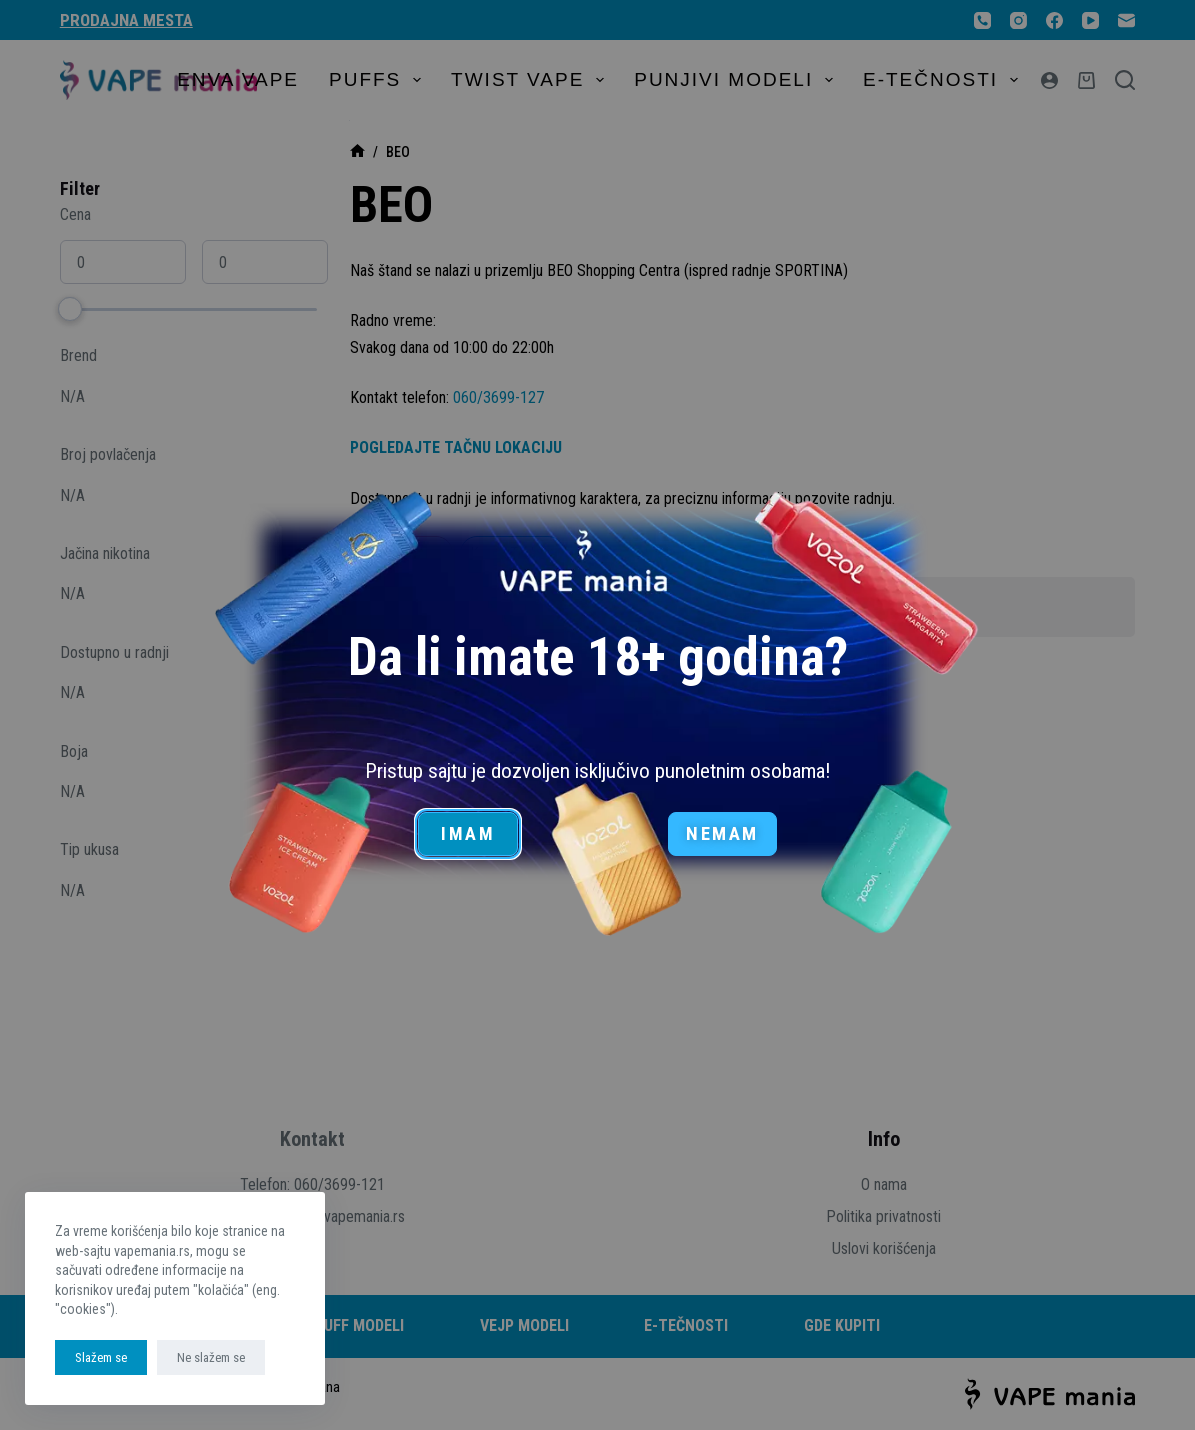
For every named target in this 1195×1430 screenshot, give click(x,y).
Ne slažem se (211, 1357)
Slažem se (101, 1357)
